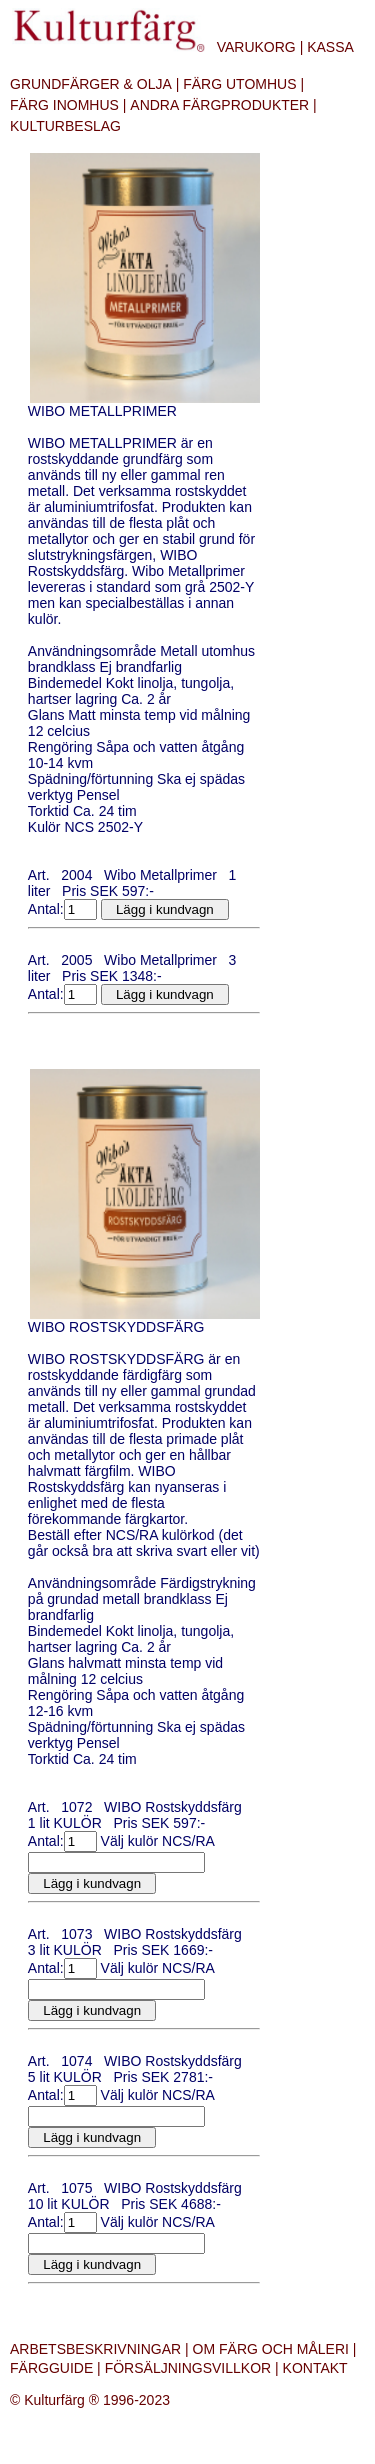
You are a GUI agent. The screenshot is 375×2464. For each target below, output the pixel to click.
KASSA (330, 47)
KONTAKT (315, 2368)
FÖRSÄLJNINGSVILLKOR (188, 2368)
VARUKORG (256, 47)
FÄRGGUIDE (51, 2368)
